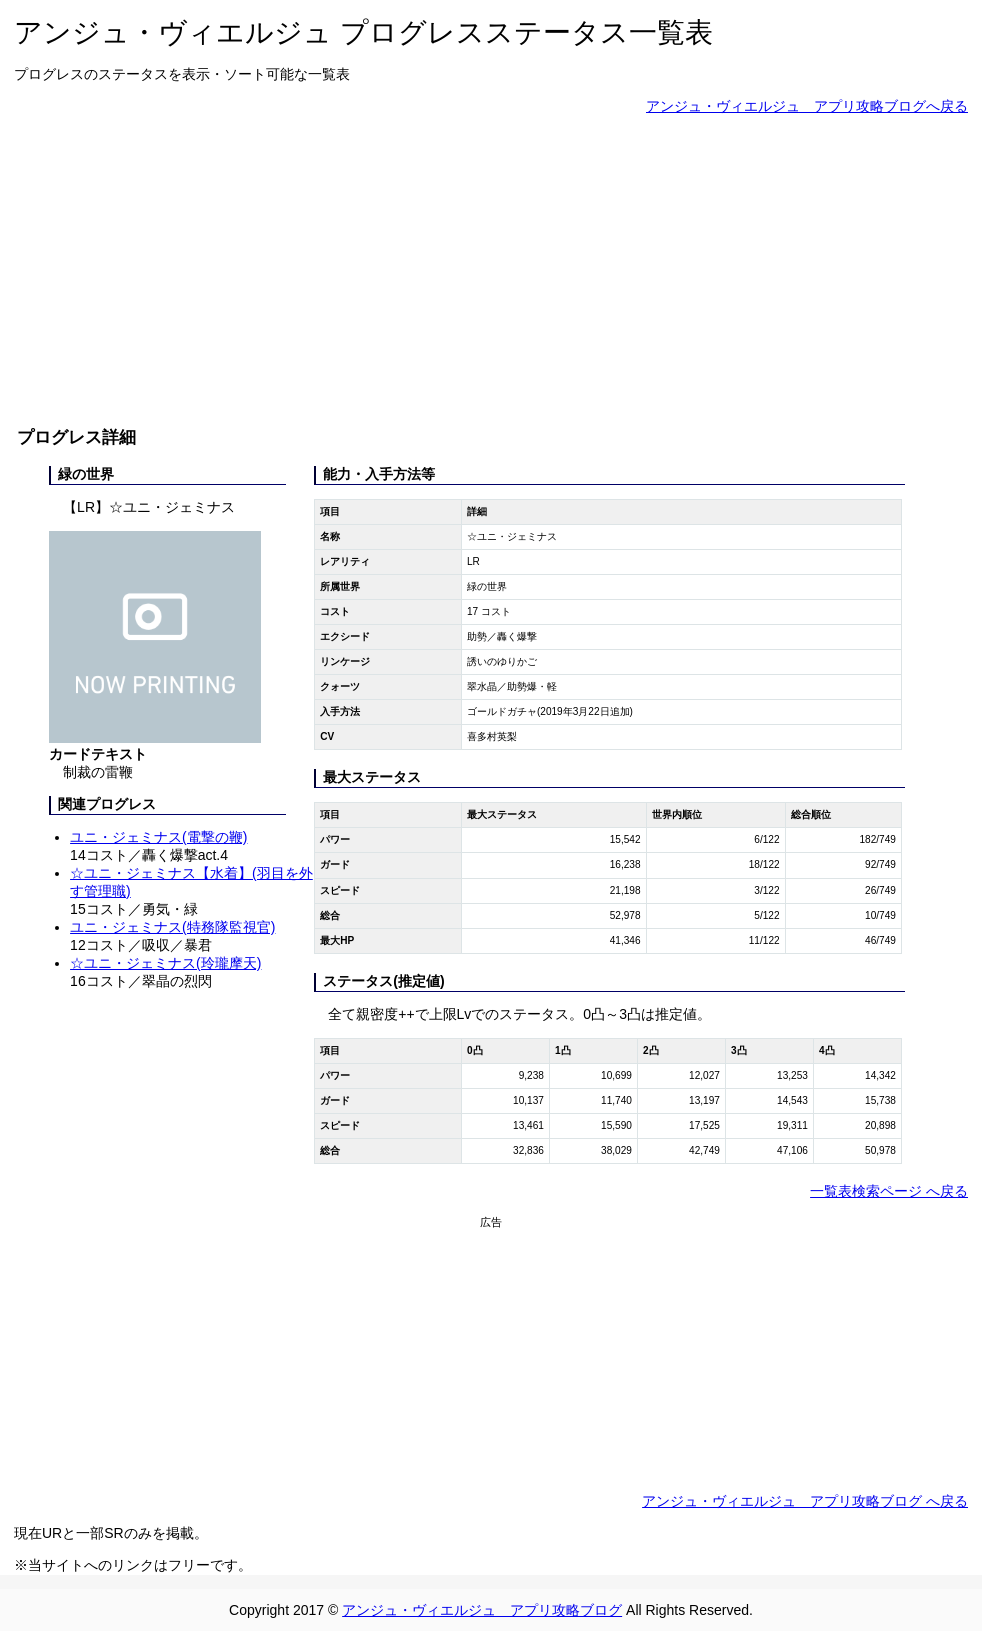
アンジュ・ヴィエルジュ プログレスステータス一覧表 (363, 32)
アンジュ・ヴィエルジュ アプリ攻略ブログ (482, 1610)
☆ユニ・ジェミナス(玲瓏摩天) (165, 963)
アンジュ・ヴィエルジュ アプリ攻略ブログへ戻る (807, 106)
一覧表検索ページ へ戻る (889, 1191)
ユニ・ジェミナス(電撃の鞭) (158, 837)
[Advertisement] (491, 270)
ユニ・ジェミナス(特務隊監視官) (172, 927)
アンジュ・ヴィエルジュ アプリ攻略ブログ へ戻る (805, 1501)
